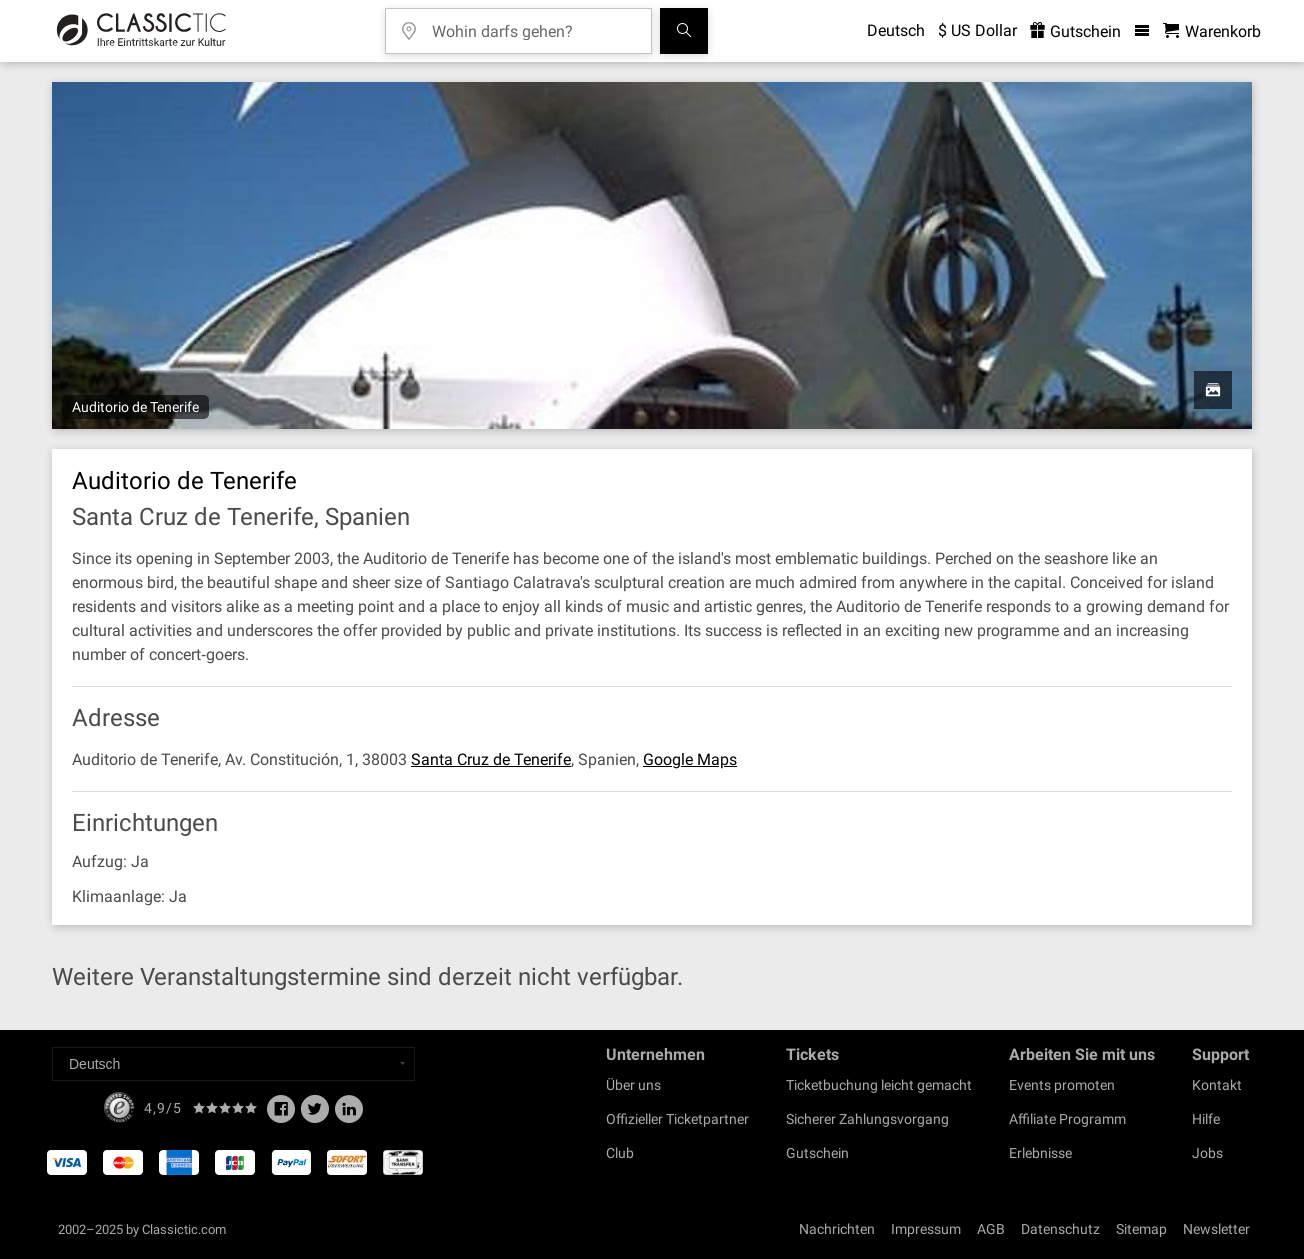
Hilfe (1206, 1119)
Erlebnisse (1040, 1153)
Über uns (633, 1085)
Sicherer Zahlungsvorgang (867, 1119)
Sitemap (1141, 1229)
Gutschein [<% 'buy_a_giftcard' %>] (1075, 31)
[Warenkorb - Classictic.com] (1212, 31)
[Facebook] (281, 1115)
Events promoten (1062, 1085)
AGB (991, 1229)
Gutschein (817, 1153)
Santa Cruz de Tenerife (491, 759)
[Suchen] (684, 31)
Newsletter (1216, 1229)
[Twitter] (315, 1115)
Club (620, 1153)
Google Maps (690, 759)
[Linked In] (349, 1115)
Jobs (1207, 1153)
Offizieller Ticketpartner (677, 1119)
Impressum (926, 1229)
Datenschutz (1060, 1229)
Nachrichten (837, 1229)
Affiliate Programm (1067, 1119)
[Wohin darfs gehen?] (533, 24)
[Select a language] (233, 1064)
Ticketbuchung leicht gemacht (879, 1085)
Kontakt (1217, 1085)
